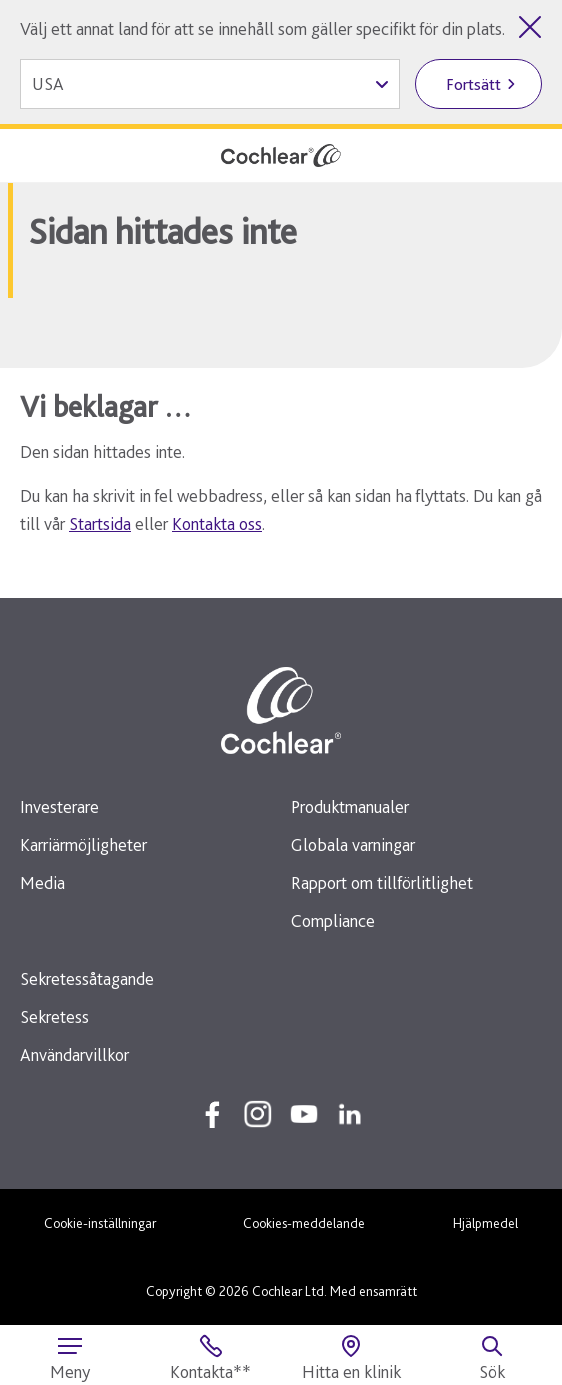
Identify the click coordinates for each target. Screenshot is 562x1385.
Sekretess (54, 1016)
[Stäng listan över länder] (530, 27)
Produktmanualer (350, 806)
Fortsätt (473, 84)
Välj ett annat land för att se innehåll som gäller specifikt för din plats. (262, 28)
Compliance (333, 920)
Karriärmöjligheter (83, 844)
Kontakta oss (217, 523)
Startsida (100, 523)
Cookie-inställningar (100, 1223)
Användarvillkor (74, 1054)
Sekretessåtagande (87, 978)
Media (42, 882)
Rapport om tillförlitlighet (382, 882)
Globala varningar (353, 844)
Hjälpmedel (485, 1223)
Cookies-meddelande (304, 1223)
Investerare (59, 806)
